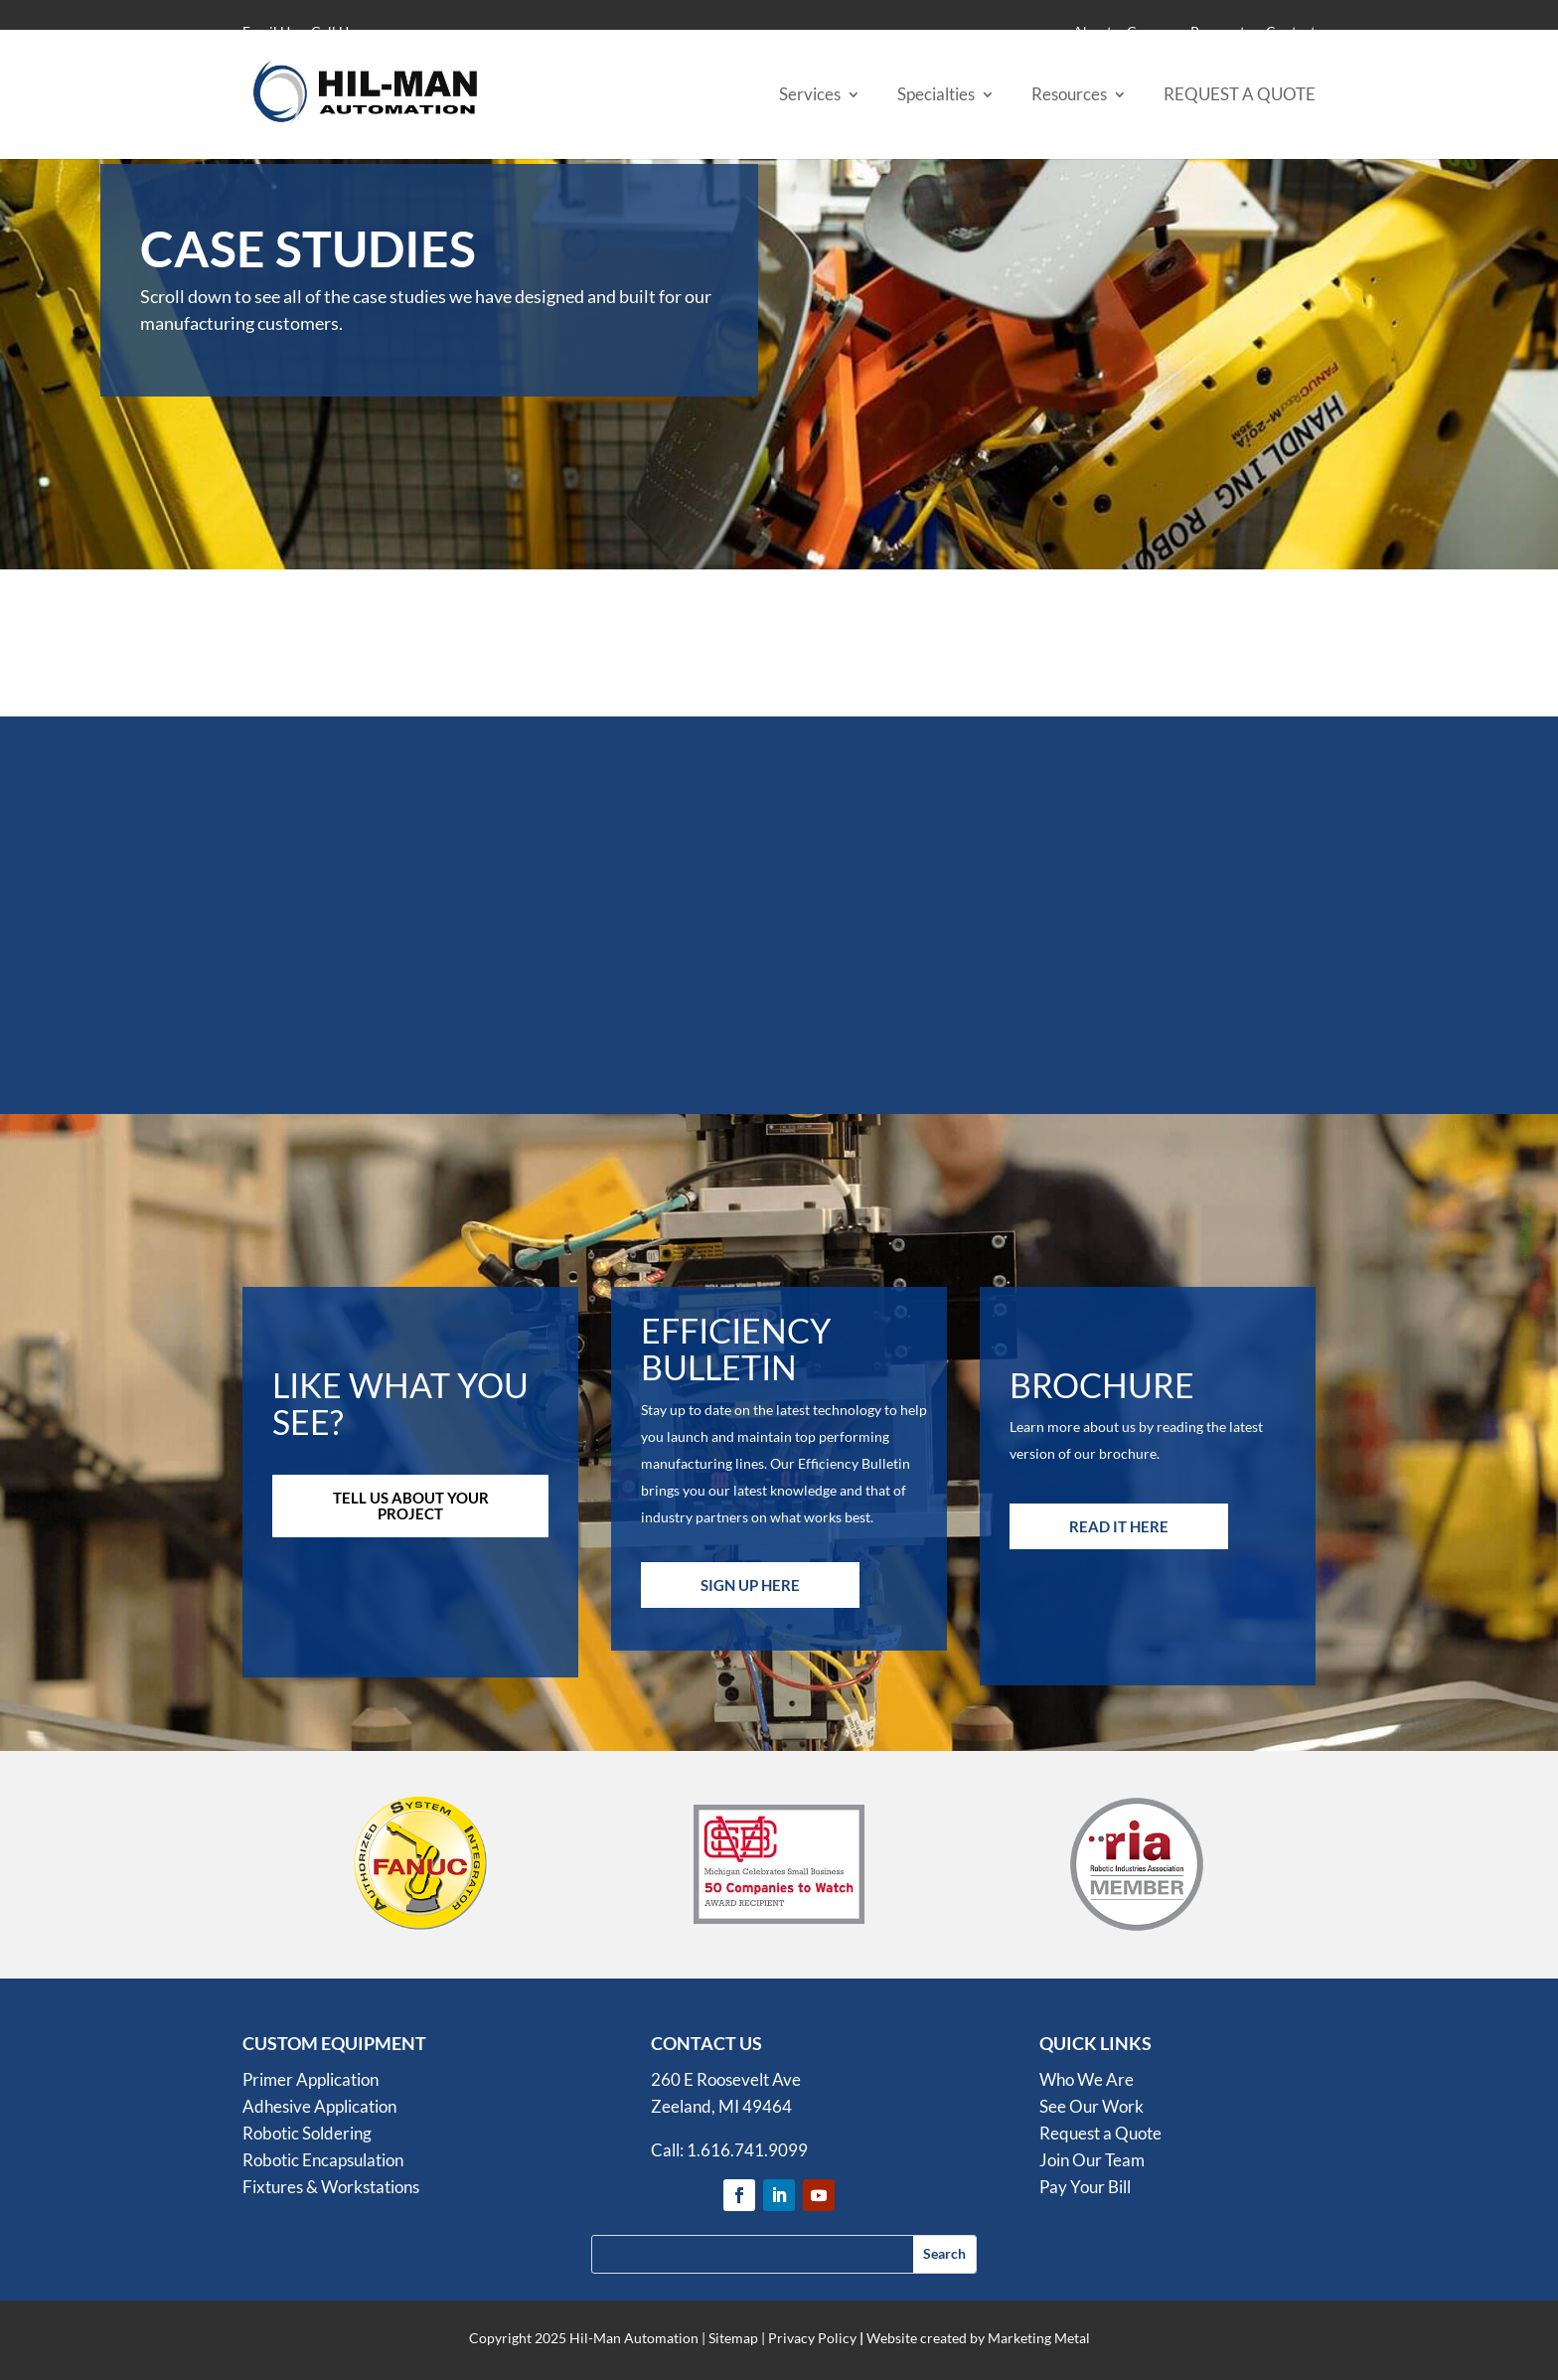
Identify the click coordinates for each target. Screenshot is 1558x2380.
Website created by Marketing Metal (978, 2337)
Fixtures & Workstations (330, 2186)
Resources (1069, 95)
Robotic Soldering (307, 2133)
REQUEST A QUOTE (1240, 95)
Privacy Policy (812, 2337)
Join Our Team (1092, 2159)
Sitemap (733, 2337)
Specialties (936, 95)
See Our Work (1091, 2106)
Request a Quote (1100, 2133)
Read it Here (1118, 1526)
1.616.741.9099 (747, 2150)
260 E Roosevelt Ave (726, 2079)
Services (810, 95)
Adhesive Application (319, 2106)
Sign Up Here (750, 1585)
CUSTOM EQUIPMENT (334, 2043)
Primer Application (310, 2079)
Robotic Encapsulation (322, 2159)
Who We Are (1086, 2079)
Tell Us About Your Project (411, 1506)
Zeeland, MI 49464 (721, 2106)
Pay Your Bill (1085, 2186)
